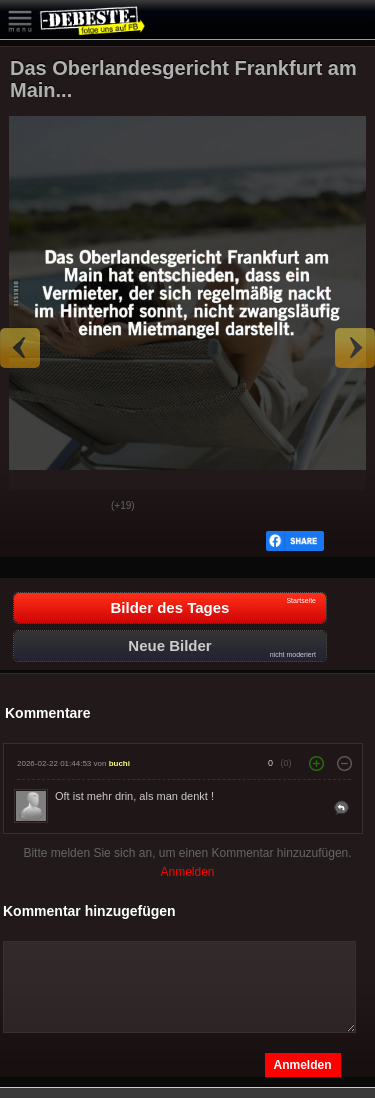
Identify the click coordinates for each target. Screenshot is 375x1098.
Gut (31, 507)
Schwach (81, 507)
